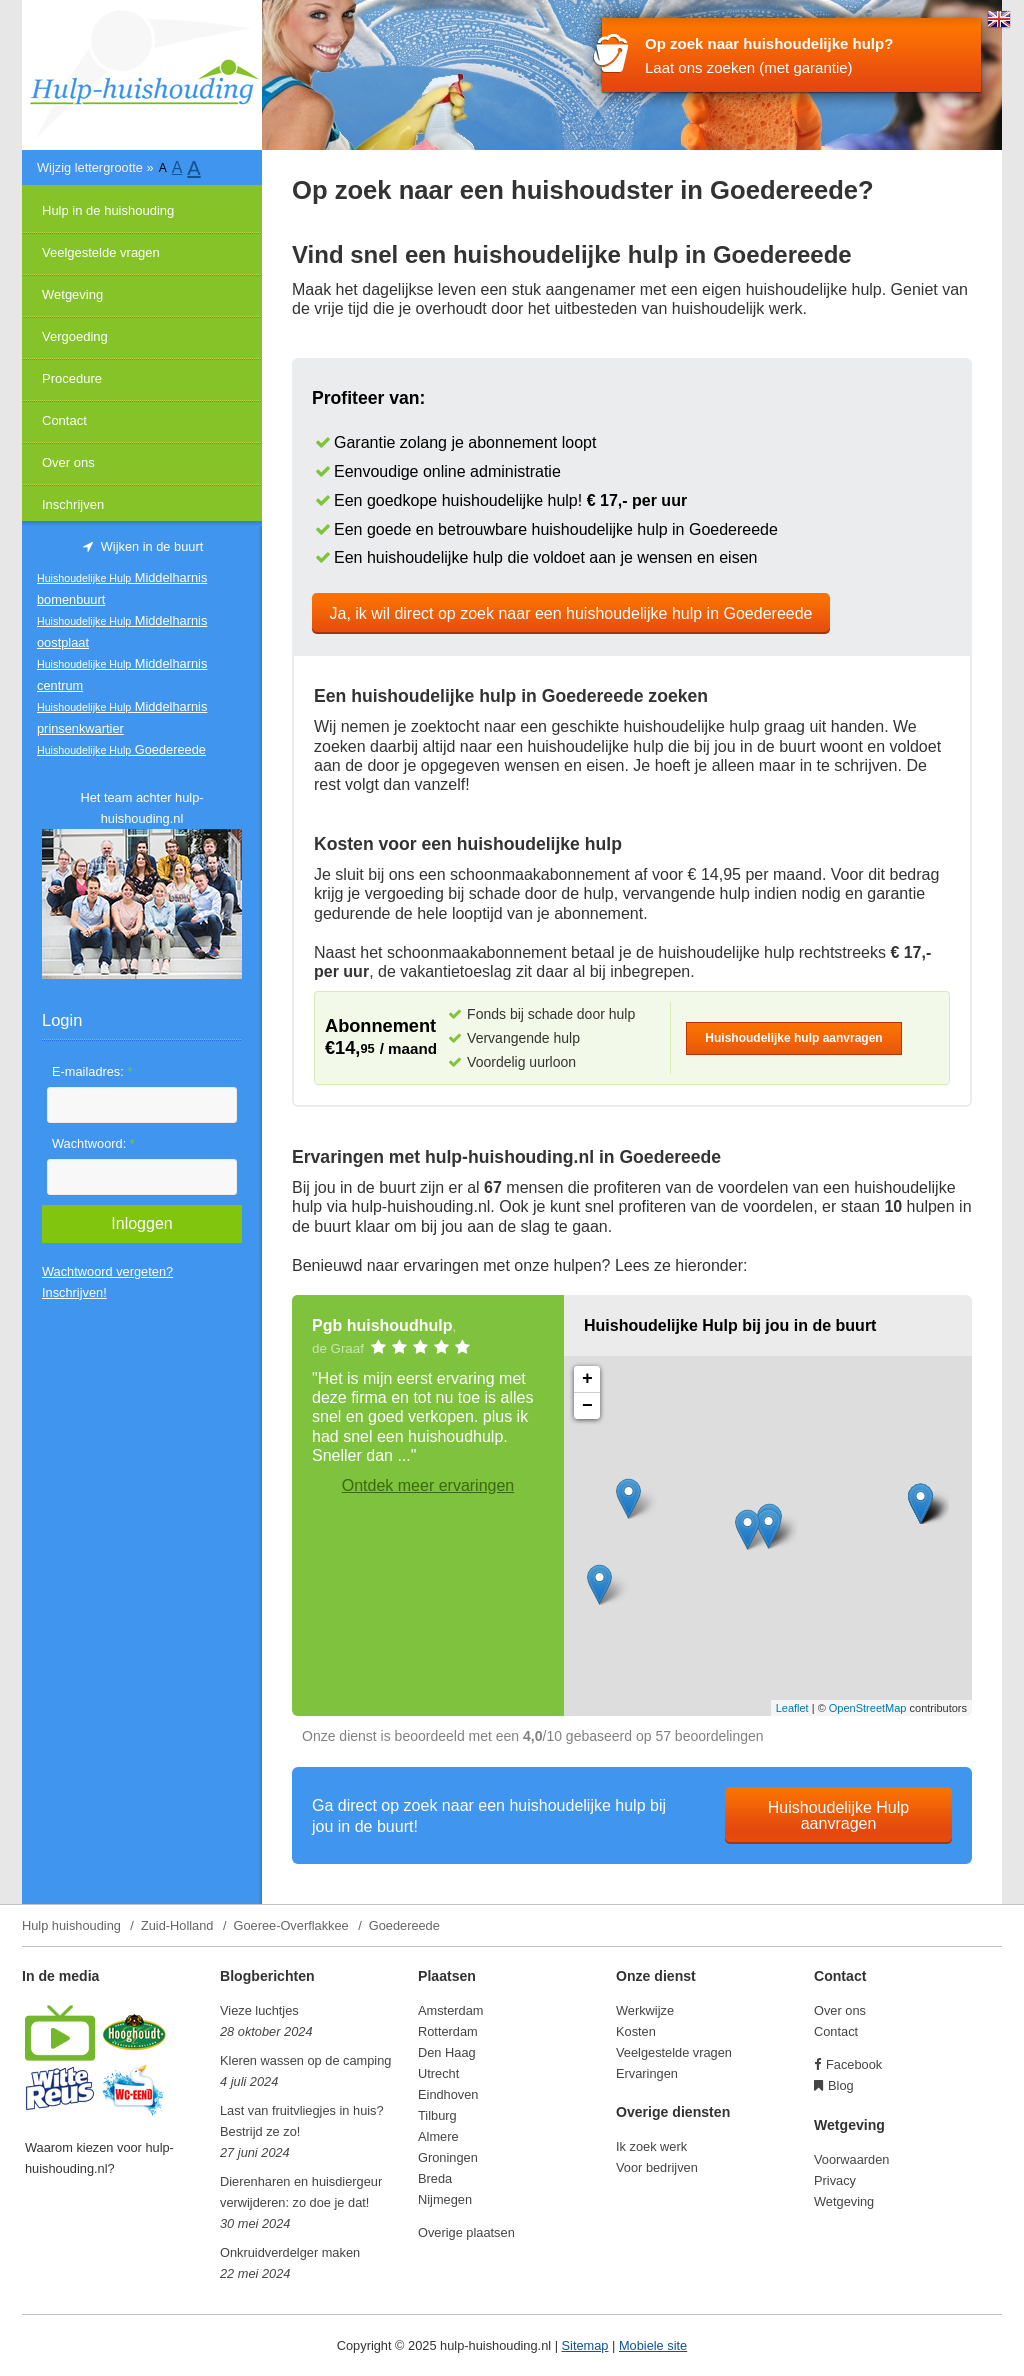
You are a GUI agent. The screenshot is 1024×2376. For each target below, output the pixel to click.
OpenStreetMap (868, 1708)
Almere (438, 2136)
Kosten (636, 2031)
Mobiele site (653, 2345)
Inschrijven (73, 504)
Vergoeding (75, 336)
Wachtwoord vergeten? (107, 1271)
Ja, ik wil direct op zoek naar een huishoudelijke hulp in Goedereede (571, 613)
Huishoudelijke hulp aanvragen (793, 1038)
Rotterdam (448, 2031)
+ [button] (587, 1379)
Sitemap (585, 2345)
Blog (841, 2085)
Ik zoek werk (651, 2146)
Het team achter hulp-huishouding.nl (141, 808)
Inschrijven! (74, 1292)
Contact (64, 420)
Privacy (835, 2180)
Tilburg (437, 2115)
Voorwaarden (851, 2159)
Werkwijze (645, 2010)
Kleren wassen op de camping (305, 2060)
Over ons (68, 462)
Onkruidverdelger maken (290, 2252)
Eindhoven (448, 2094)
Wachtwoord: (93, 1143)
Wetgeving (72, 294)
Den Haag (447, 2052)
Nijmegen (445, 2199)
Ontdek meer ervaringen (428, 1485)
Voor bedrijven (657, 2167)
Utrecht (438, 2073)
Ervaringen (647, 2073)
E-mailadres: (92, 1071)
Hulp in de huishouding (108, 210)
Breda (435, 2178)
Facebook (854, 2064)
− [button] (587, 1406)
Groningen (448, 2157)
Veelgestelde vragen (101, 252)
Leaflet (792, 1708)
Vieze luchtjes (259, 2010)
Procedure (72, 378)
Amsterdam (450, 2010)
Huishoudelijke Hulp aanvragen (838, 1815)
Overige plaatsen (466, 2232)
